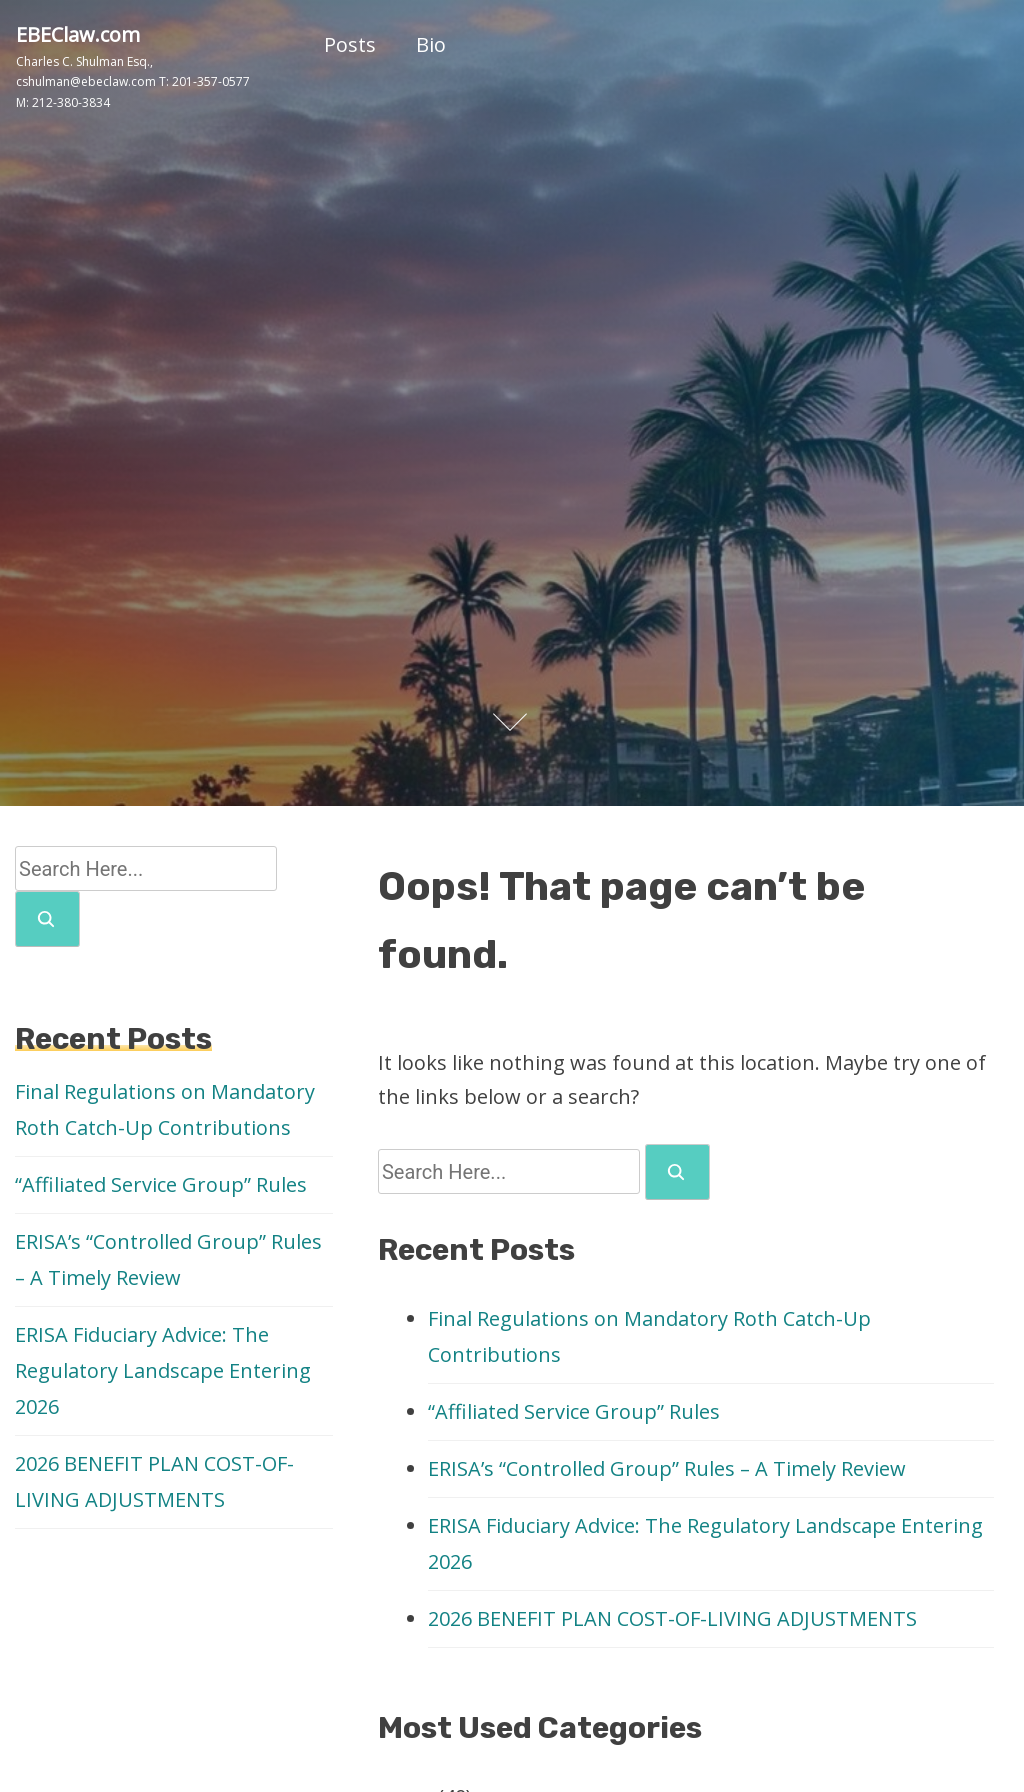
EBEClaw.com (78, 34)
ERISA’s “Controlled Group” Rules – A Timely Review (667, 1468)
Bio (431, 44)
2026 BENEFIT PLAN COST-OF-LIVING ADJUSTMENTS (672, 1618)
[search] (677, 1172)
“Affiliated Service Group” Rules (574, 1411)
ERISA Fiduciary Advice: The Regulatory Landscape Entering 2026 (163, 1370)
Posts (350, 44)
